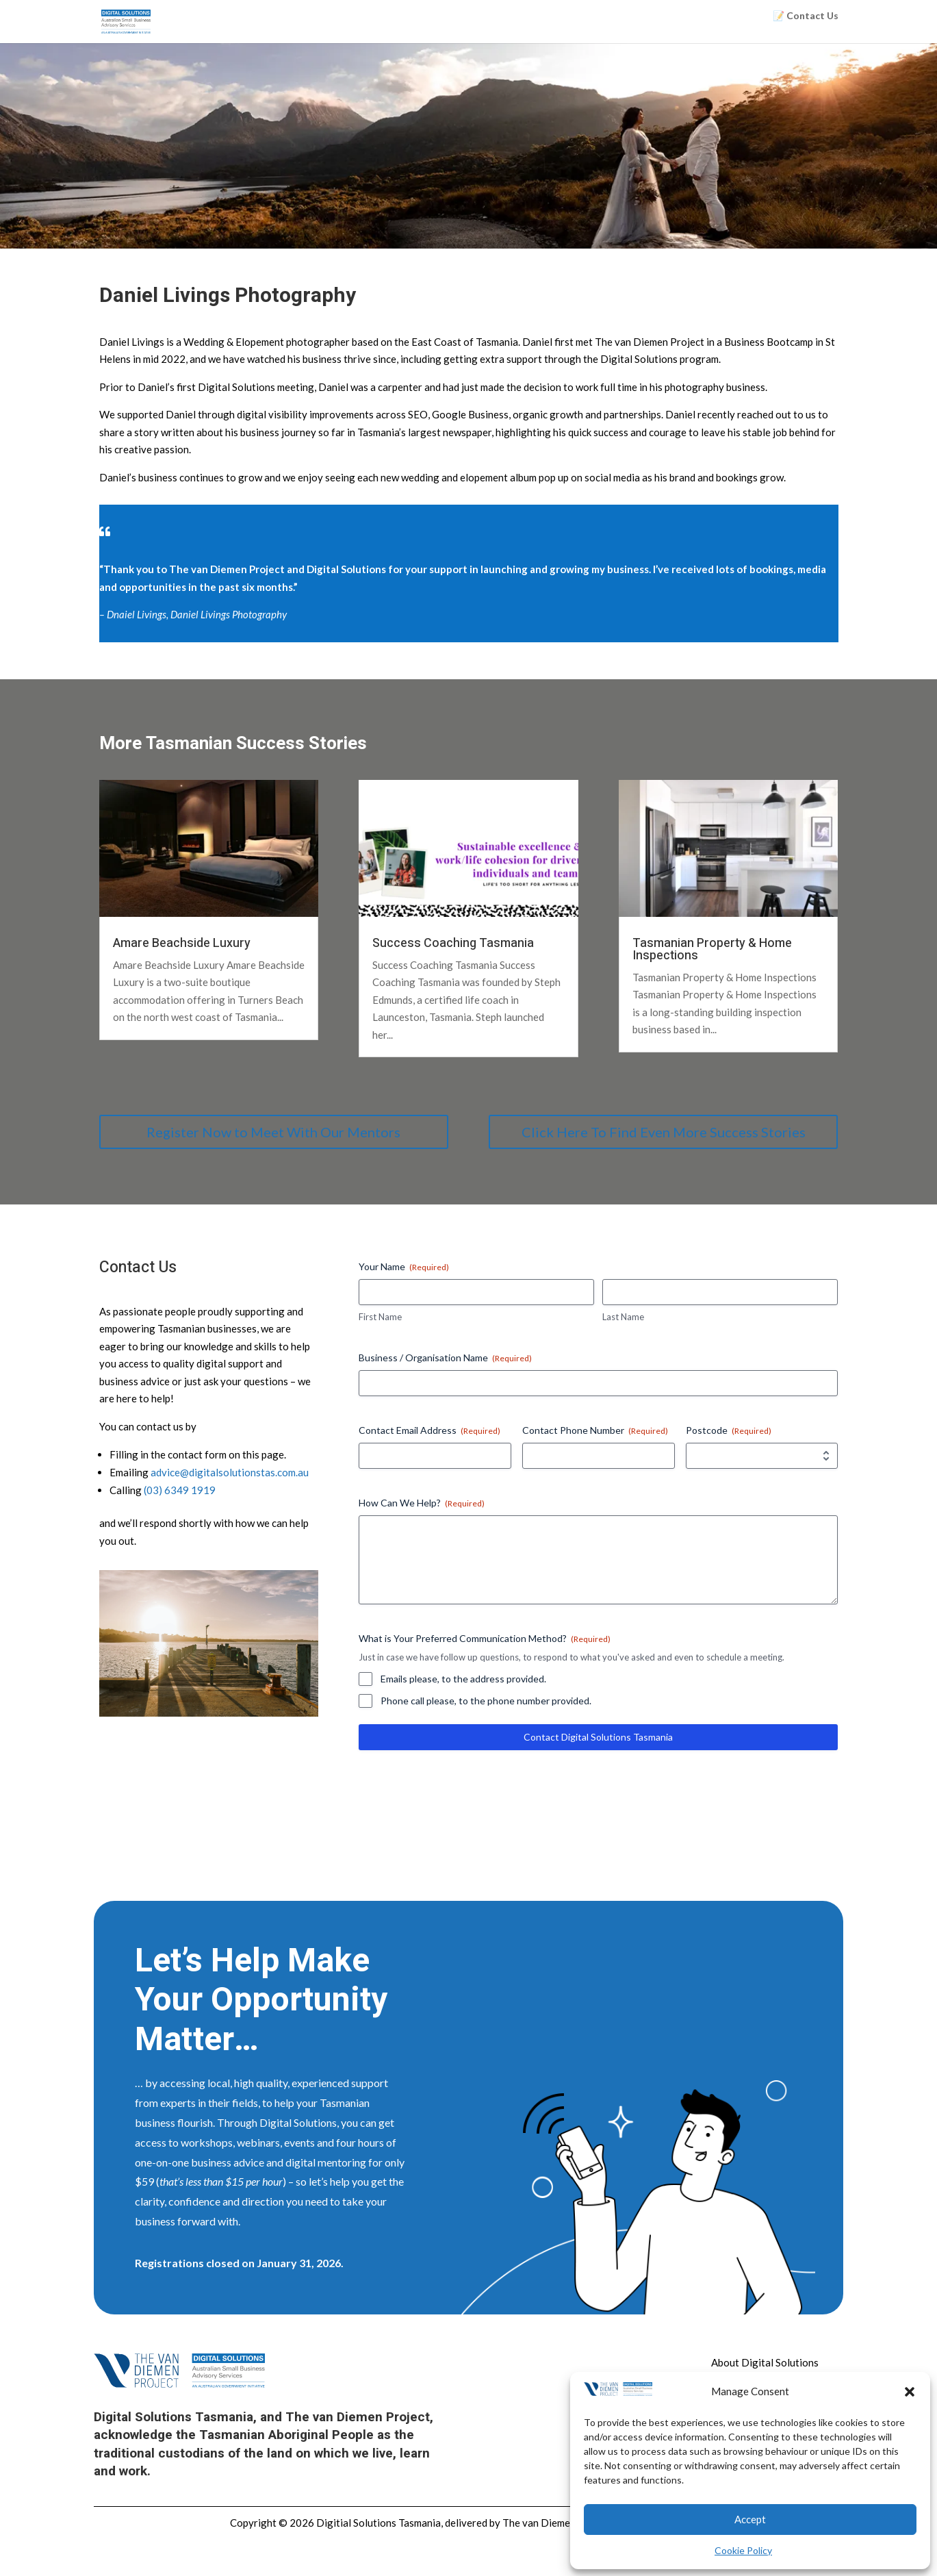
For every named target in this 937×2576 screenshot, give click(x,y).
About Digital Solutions (765, 2362)
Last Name (623, 1316)
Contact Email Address (429, 1430)
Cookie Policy (743, 2550)
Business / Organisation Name (445, 1358)
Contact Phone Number (595, 1430)
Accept (750, 2519)
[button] (909, 2392)
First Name (380, 1316)
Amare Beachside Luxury (182, 943)
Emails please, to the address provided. (463, 1678)
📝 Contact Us (805, 16)
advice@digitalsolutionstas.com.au (230, 1472)
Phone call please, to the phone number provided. (486, 1700)
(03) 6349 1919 (180, 1490)
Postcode (728, 1430)
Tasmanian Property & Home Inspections (712, 949)
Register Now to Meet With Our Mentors (273, 1132)
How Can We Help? (422, 1503)
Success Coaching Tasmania (453, 943)
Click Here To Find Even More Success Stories (664, 1132)
